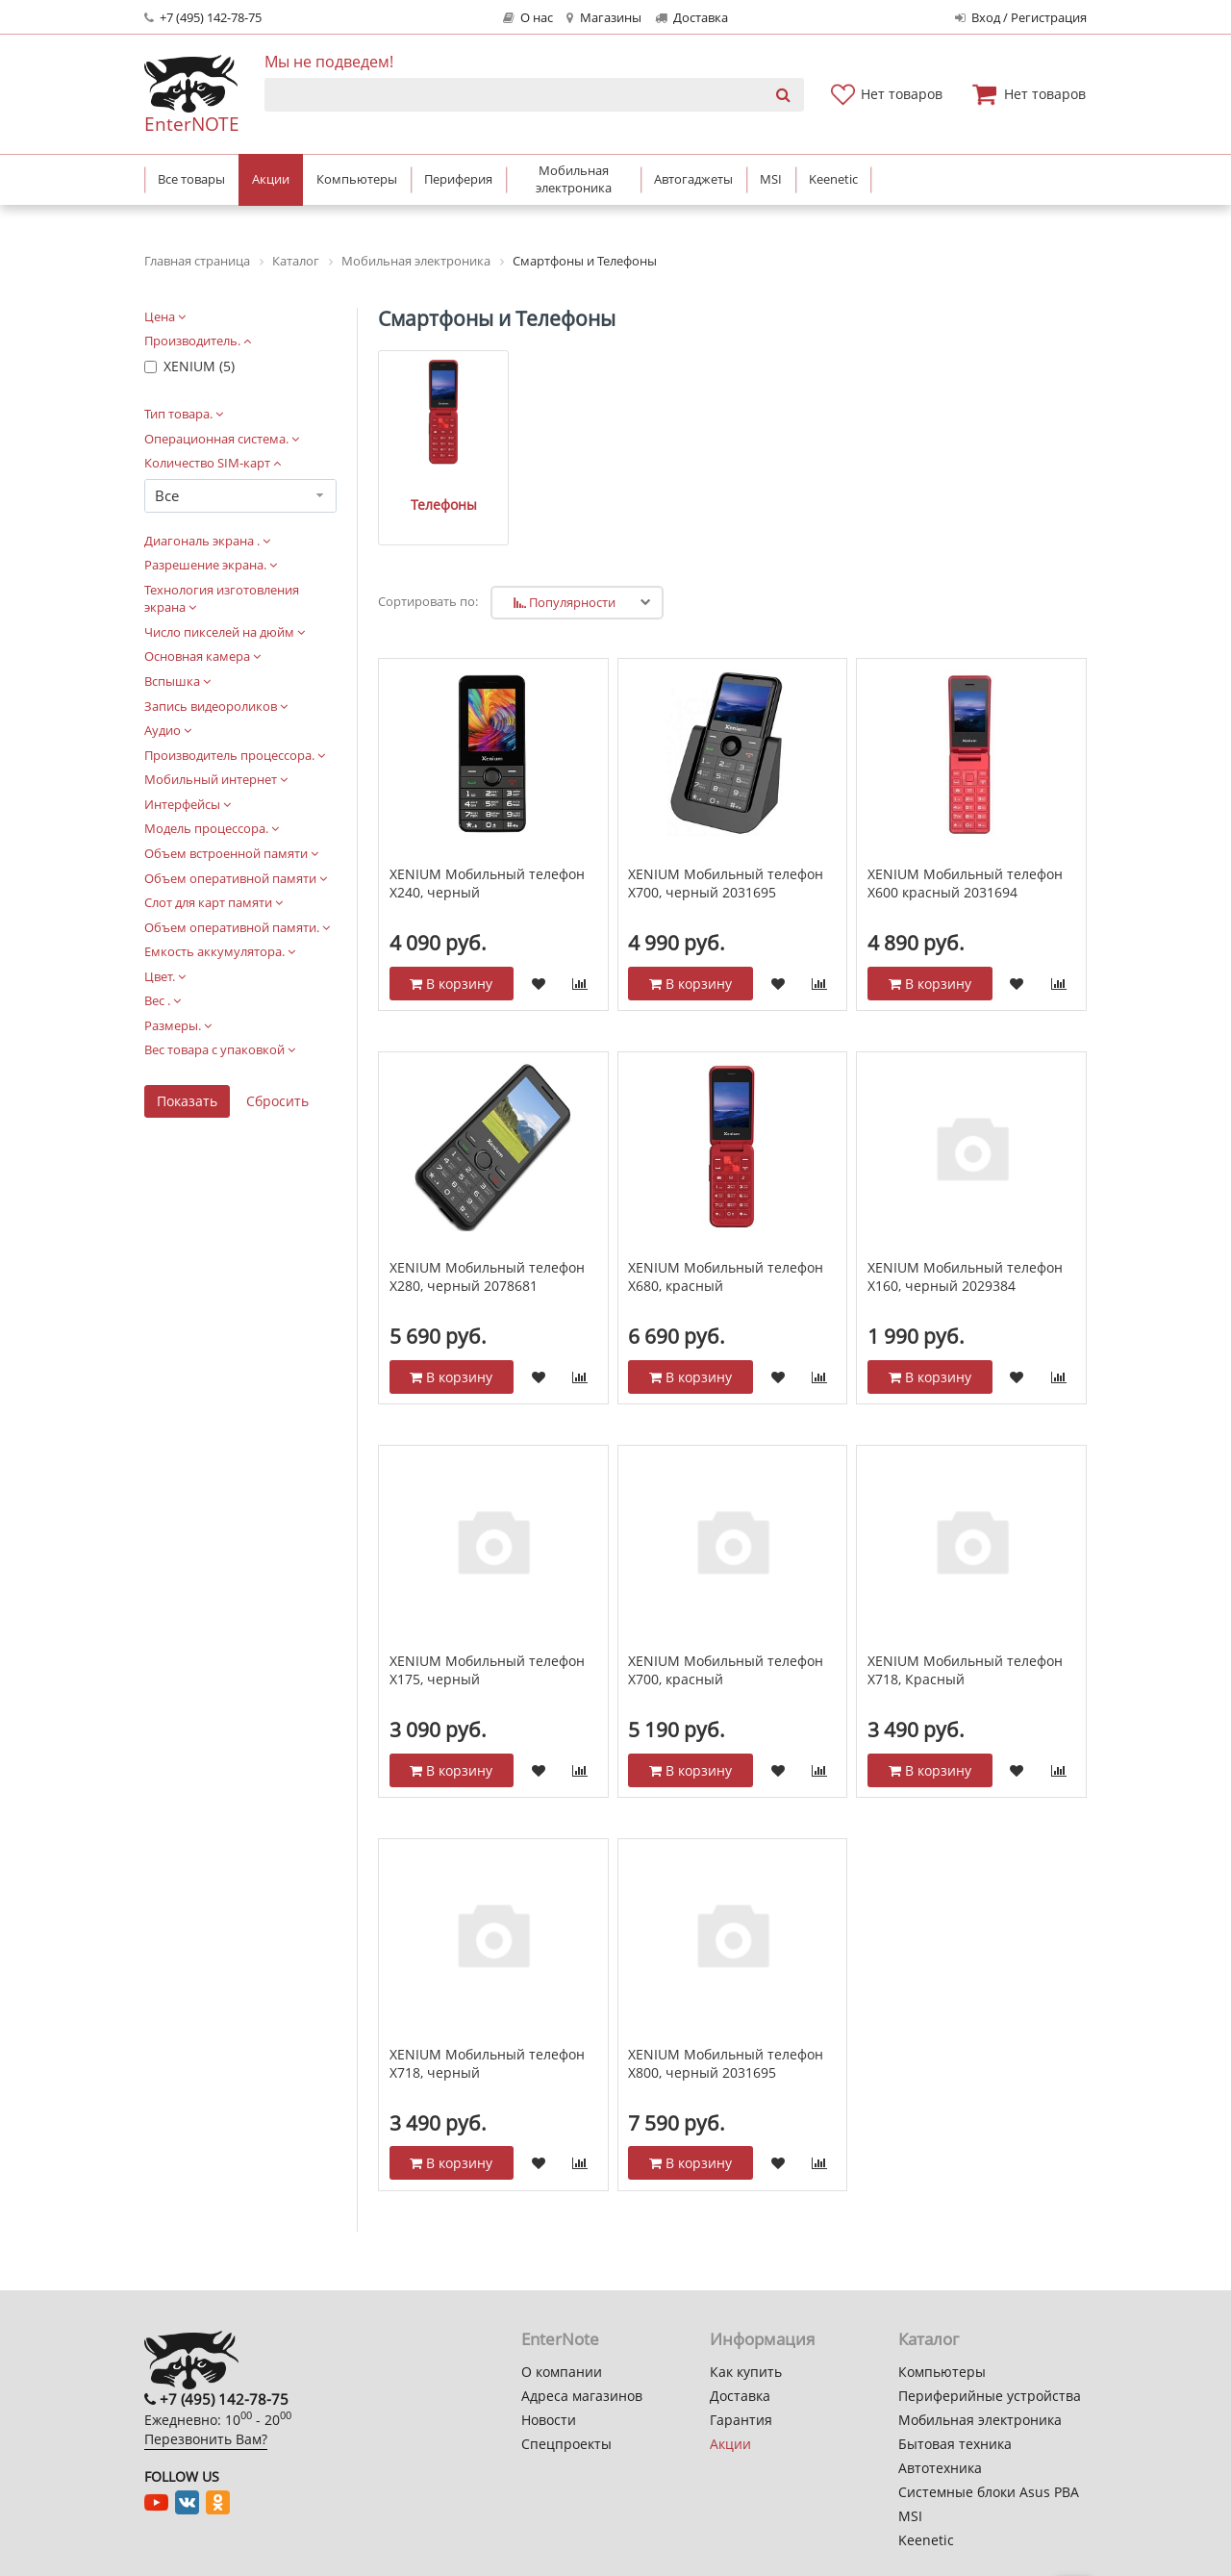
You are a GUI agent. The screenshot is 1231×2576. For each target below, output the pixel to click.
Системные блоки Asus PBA (988, 2492)
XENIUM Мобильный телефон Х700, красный (725, 1670)
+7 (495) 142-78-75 (203, 18)
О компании (561, 2371)
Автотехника (940, 2468)
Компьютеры (942, 2371)
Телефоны (444, 504)
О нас (528, 18)
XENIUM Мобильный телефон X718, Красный (965, 1670)
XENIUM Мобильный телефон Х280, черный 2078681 (487, 1277)
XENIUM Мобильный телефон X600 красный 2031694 (965, 883)
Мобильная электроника (980, 2420)
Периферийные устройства (989, 2396)
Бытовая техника (955, 2444)
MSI (910, 2516)
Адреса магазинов (581, 2396)
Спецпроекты (566, 2444)
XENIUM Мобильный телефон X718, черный (487, 2064)
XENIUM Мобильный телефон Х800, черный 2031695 (725, 2064)
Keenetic (926, 2540)
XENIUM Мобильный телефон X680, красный (725, 1277)
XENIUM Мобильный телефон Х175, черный (487, 1670)
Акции (730, 2444)
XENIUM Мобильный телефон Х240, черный (487, 883)
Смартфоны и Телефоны (497, 318)
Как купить (746, 2371)
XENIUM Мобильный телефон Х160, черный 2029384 (965, 1277)
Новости (548, 2420)
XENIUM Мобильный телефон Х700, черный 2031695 (725, 883)
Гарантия (741, 2420)
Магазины (603, 18)
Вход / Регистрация (1021, 18)
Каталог (928, 2339)
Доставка (691, 18)
